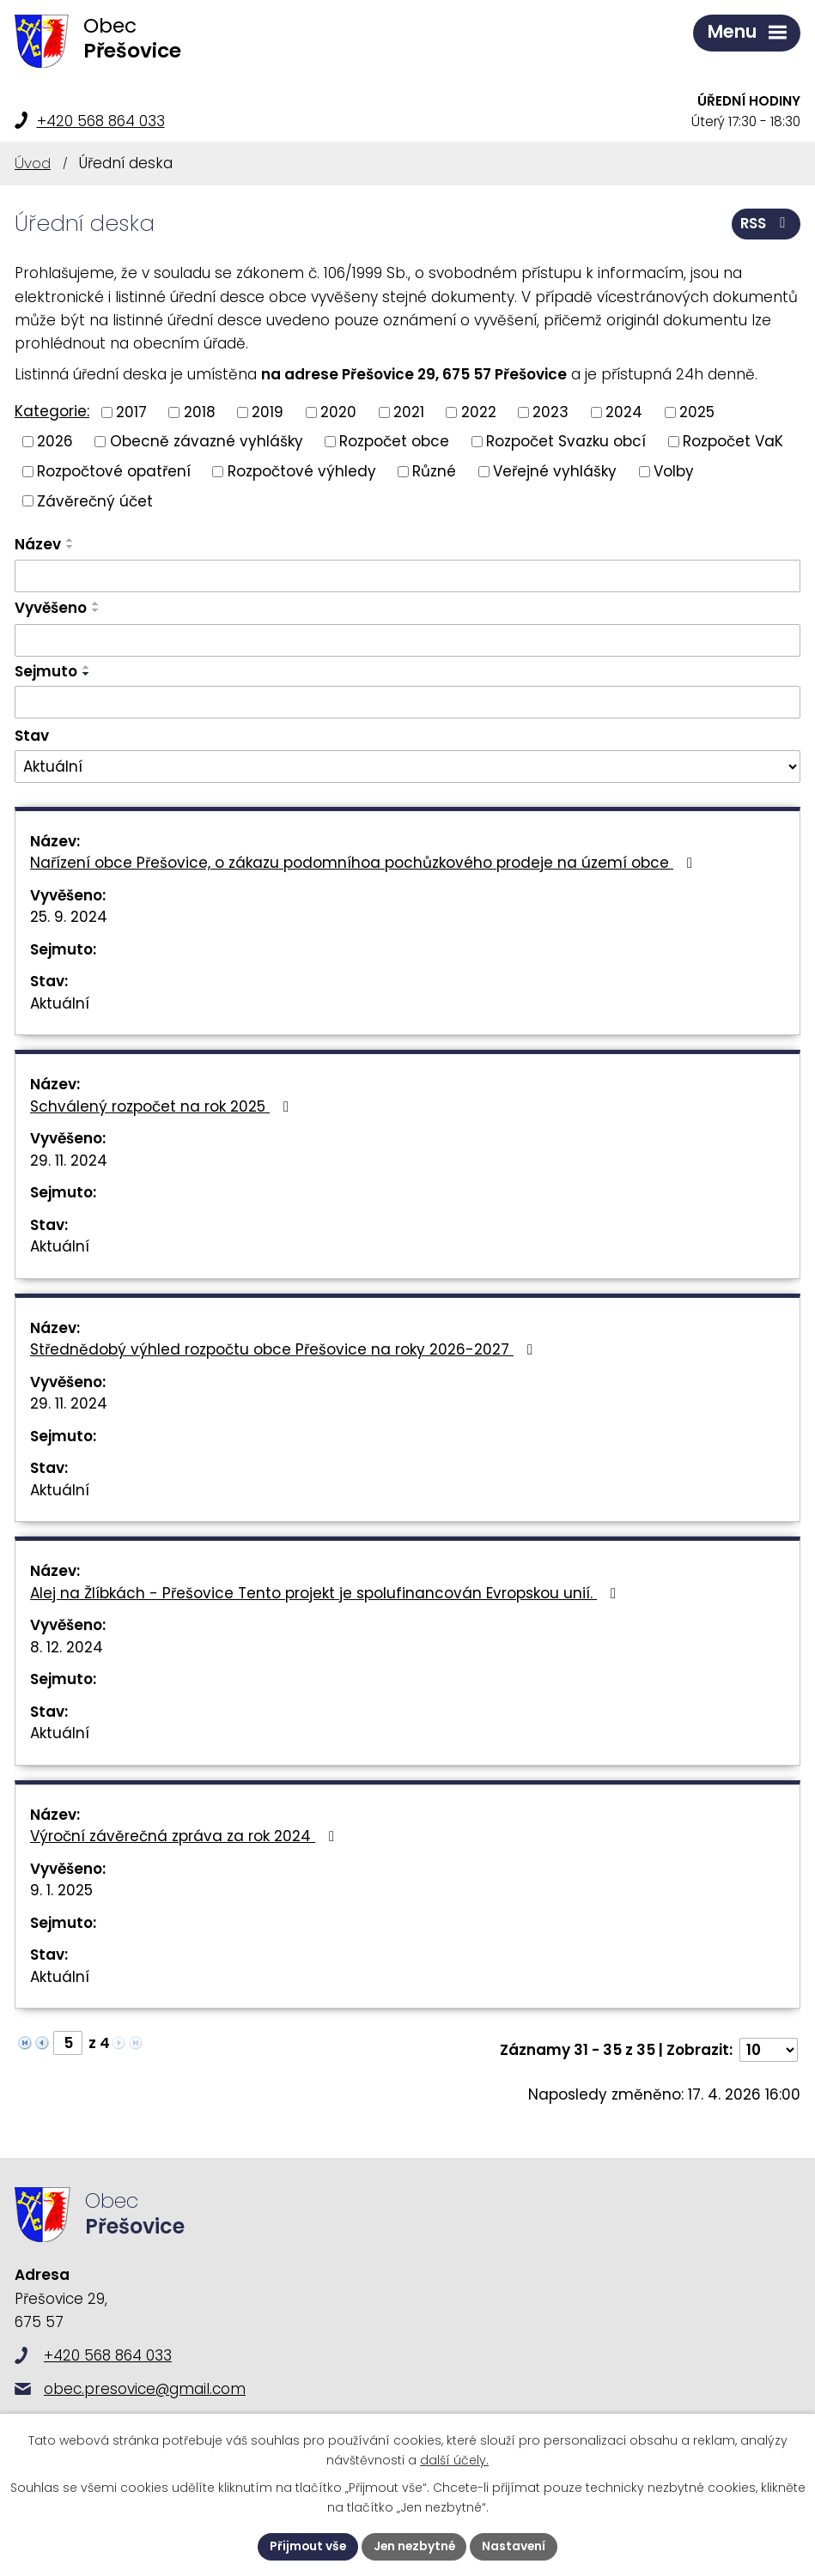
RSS (765, 223)
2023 (550, 411)
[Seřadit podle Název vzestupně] (70, 539)
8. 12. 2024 (66, 1647)
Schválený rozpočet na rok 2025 (162, 1106)
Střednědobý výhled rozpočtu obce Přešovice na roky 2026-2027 (284, 1349)
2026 (55, 441)
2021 (408, 411)
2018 (200, 411)
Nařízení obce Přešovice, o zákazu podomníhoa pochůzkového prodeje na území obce (364, 862)
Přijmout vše (306, 2546)
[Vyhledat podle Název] (407, 576)
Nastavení (516, 2546)
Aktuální (59, 1003)
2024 (623, 411)
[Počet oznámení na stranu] (768, 2050)
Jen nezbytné (415, 2546)
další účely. (454, 2460)
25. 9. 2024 (68, 916)
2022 (478, 411)
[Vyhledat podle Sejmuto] (407, 702)
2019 (267, 411)
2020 (338, 411)
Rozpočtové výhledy (302, 470)
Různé (434, 470)
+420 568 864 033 (101, 121)
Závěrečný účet (95, 500)
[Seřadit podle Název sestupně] (70, 546)
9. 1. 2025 (61, 1890)
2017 (131, 411)
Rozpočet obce (394, 441)
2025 (697, 411)
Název (38, 544)
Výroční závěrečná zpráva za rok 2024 (185, 1836)
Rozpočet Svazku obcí (566, 441)
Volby (674, 470)
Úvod (33, 163)
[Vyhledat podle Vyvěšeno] (407, 640)
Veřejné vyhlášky (555, 470)
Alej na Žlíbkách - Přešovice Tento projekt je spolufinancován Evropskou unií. (326, 1593)
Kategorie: (52, 411)
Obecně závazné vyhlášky (206, 441)
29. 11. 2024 (68, 1160)
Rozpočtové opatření (114, 470)
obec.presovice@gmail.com (145, 2389)
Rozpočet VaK (733, 441)
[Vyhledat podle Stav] (407, 766)
